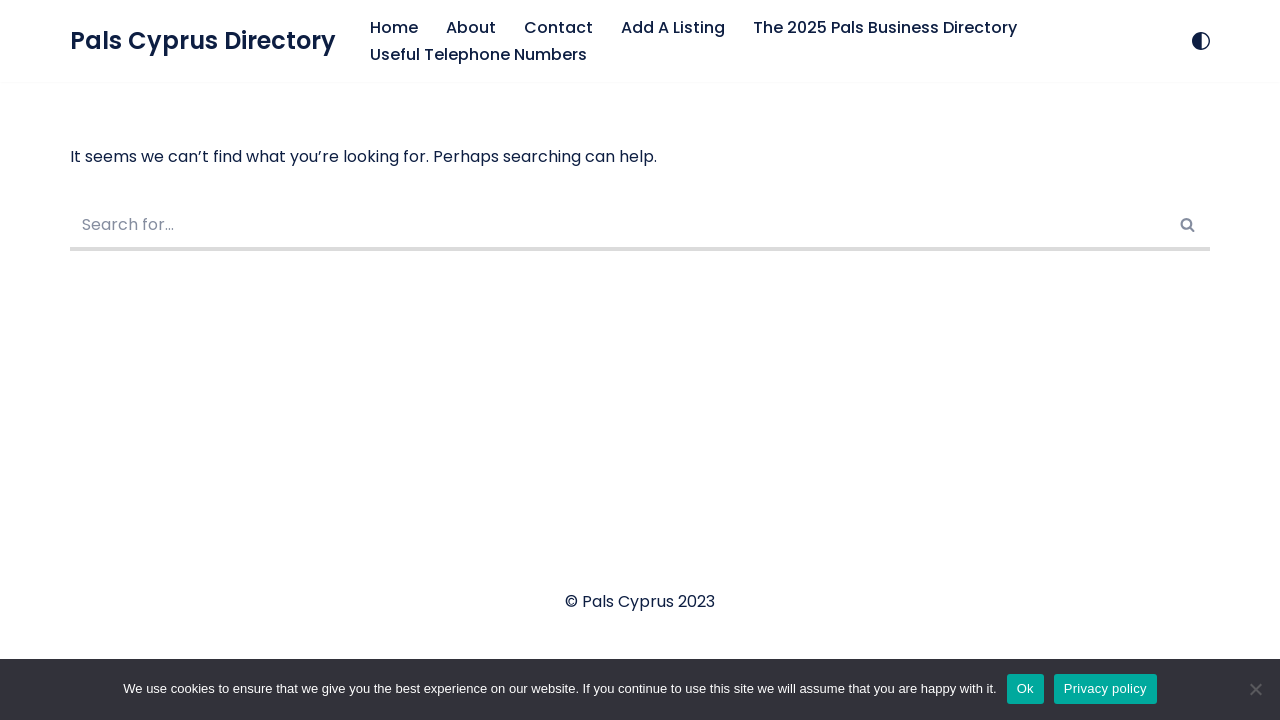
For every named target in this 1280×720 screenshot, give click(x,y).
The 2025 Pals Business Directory (885, 27)
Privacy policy (1105, 688)
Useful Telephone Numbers (478, 54)
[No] (1255, 689)
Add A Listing (673, 27)
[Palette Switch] (1201, 41)
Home (394, 27)
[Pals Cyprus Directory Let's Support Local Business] (203, 41)
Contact (558, 27)
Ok (1025, 688)
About (471, 27)
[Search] (617, 226)
